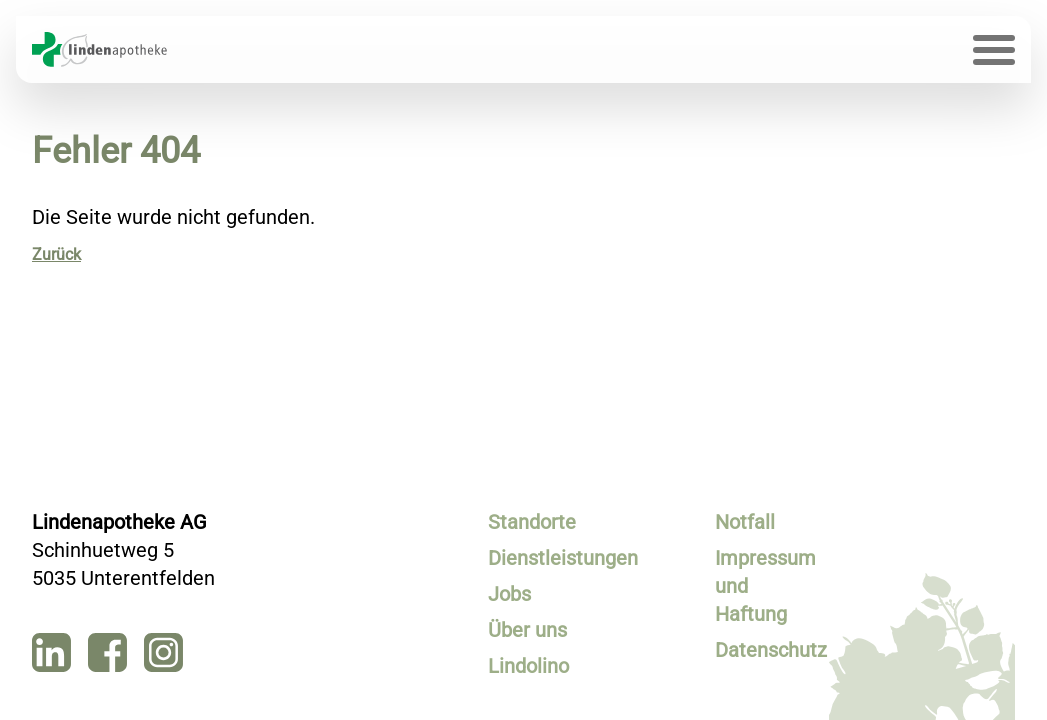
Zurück (56, 254)
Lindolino (528, 666)
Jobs (509, 594)
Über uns (527, 630)
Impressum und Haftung (765, 586)
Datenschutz (765, 650)
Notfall (745, 522)
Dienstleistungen (538, 558)
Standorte (532, 522)
